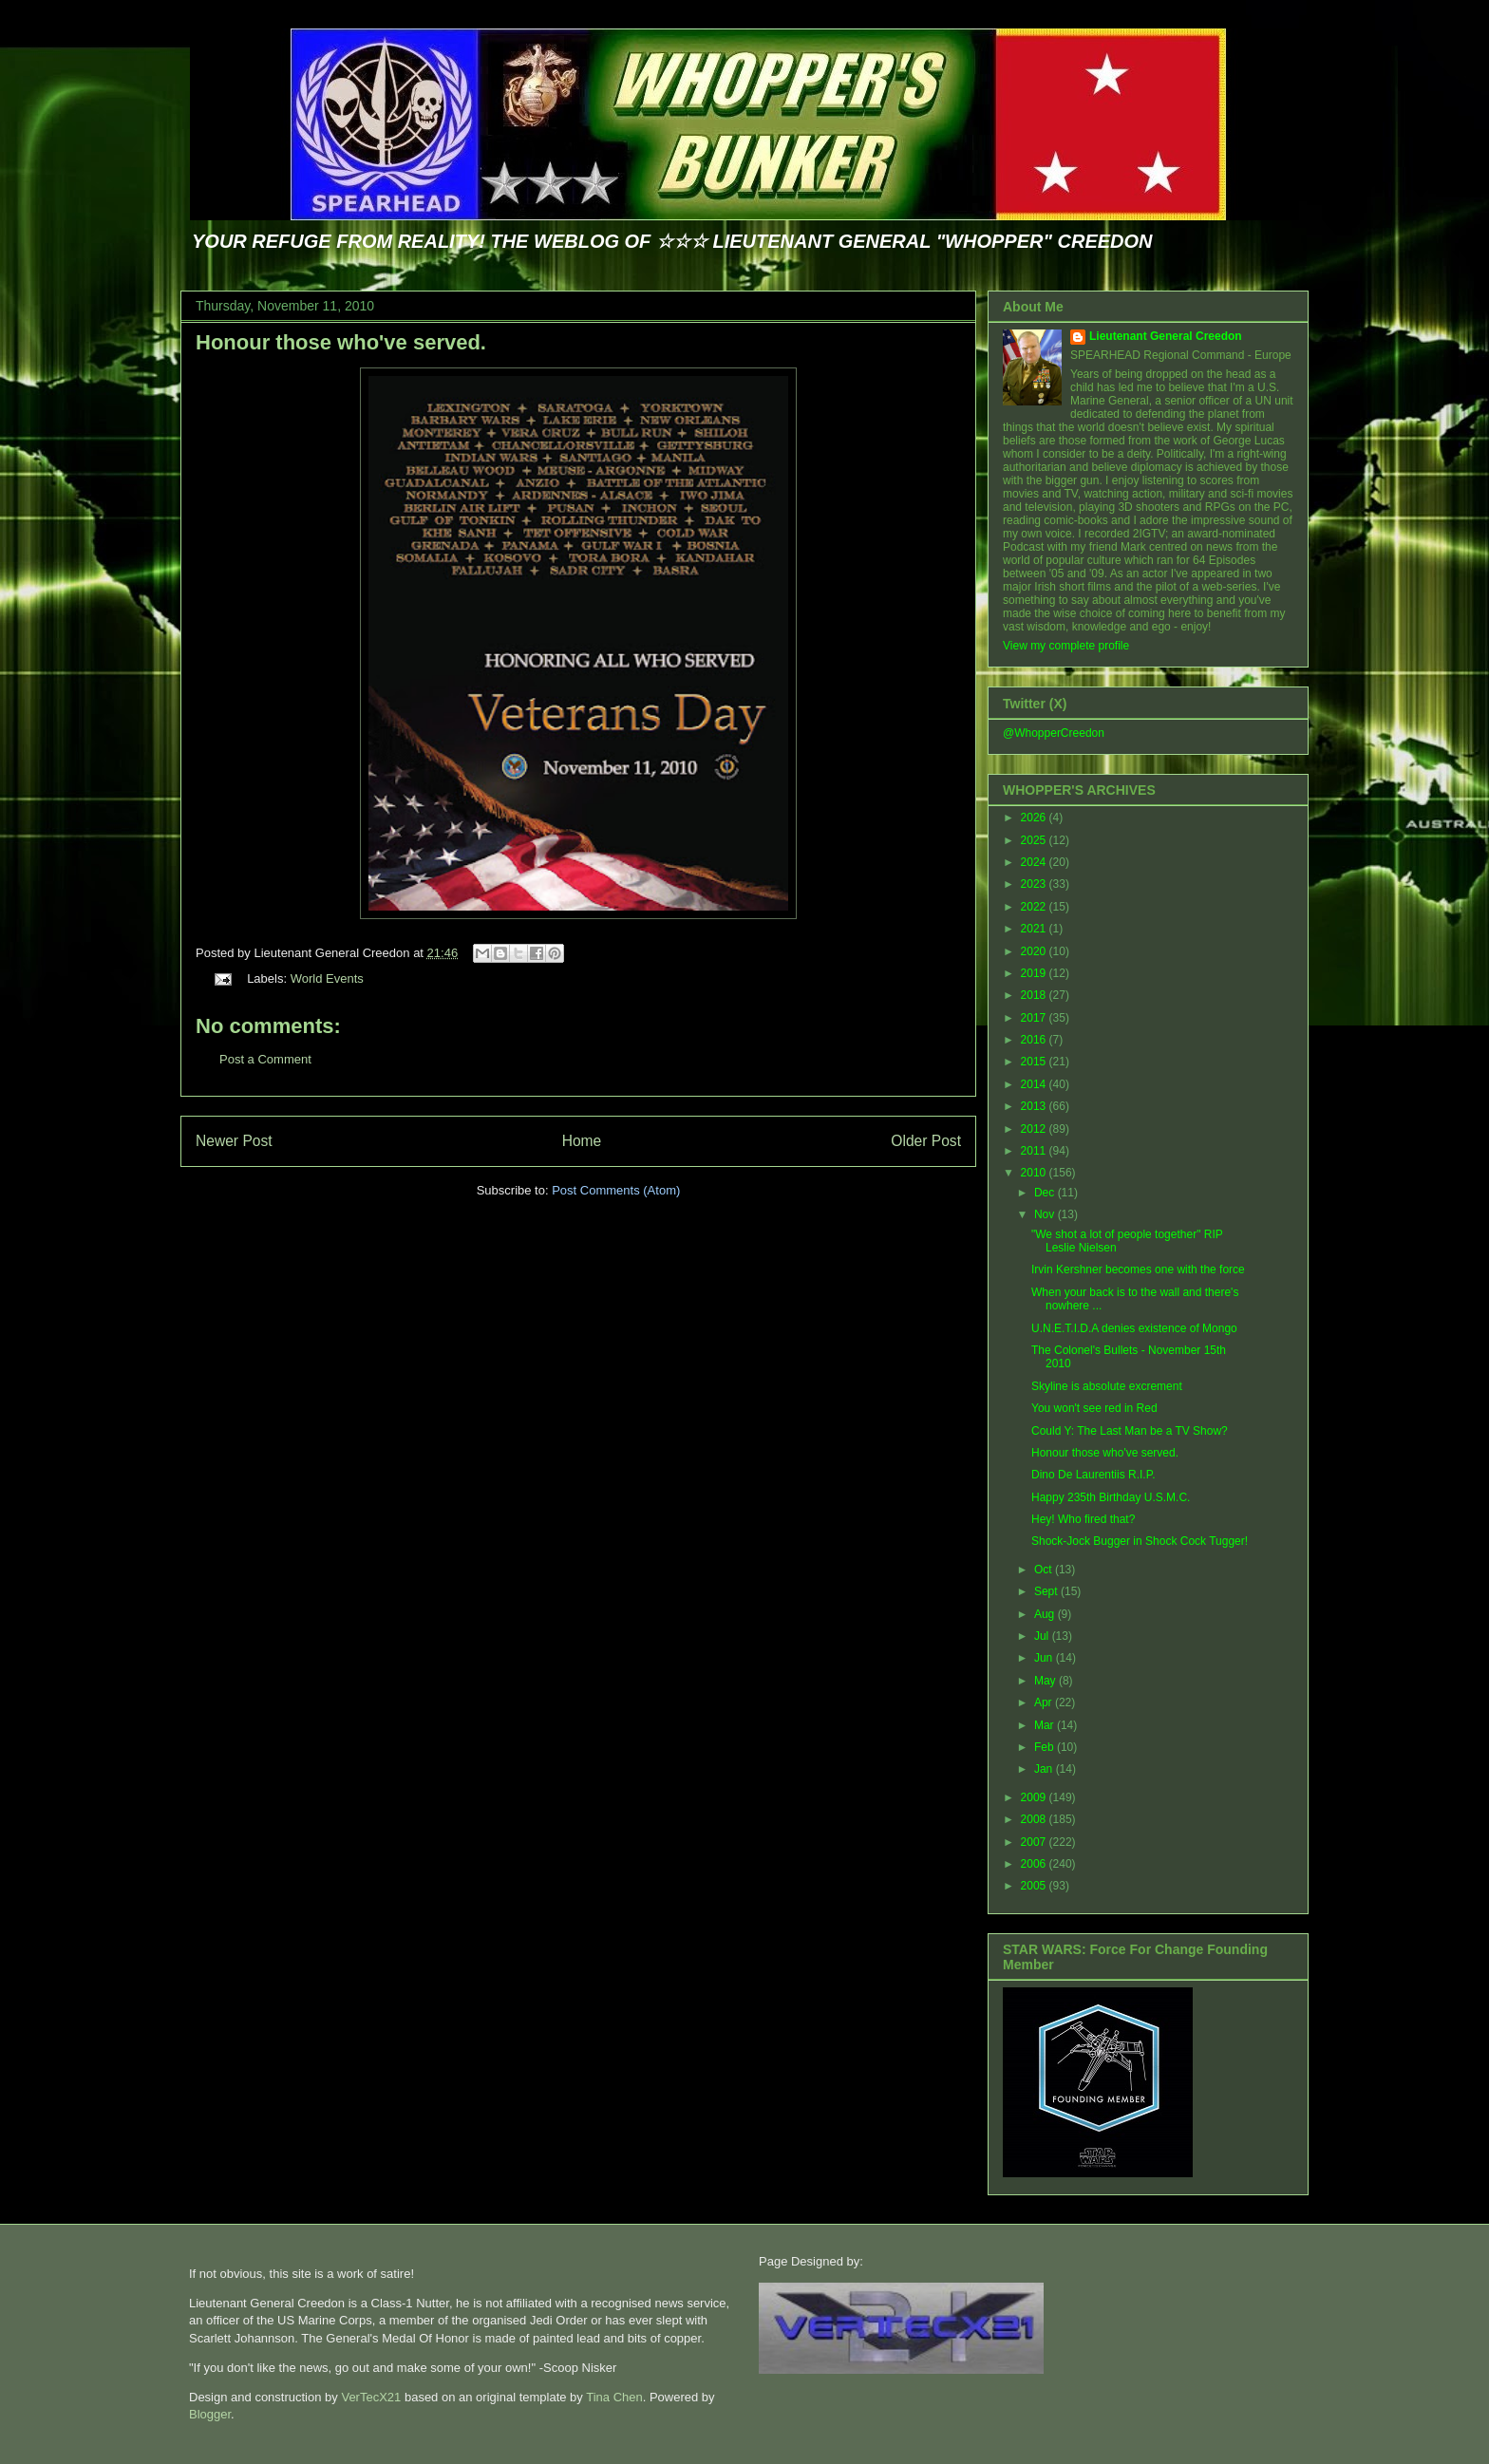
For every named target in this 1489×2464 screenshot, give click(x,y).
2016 (1035, 1039)
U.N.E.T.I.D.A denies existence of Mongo (1134, 1328)
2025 (1035, 840)
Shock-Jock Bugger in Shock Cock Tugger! (1139, 1541)
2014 (1035, 1084)
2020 (1035, 951)
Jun (1045, 1658)
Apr (1044, 1702)
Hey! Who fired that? (1083, 1519)
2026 (1035, 817)
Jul (1043, 1636)
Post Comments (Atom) (616, 1190)
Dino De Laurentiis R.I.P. (1093, 1474)
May (1046, 1680)
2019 (1035, 973)
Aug (1046, 1614)
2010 (1035, 1172)
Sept (1047, 1591)
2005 (1035, 1885)
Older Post (926, 1141)
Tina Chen (614, 2397)
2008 (1035, 1819)
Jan (1045, 1769)
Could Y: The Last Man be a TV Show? (1129, 1431)
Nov (1046, 1214)
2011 (1035, 1150)
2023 (1035, 884)
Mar (1045, 1725)
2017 (1035, 1018)
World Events (327, 978)
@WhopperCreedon (1053, 733)
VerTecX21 (371, 2397)
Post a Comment (265, 1059)
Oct (1044, 1569)
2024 (1035, 862)
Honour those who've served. (341, 342)
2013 (1035, 1106)
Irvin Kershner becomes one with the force (1138, 1269)
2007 (1035, 1842)
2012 (1035, 1129)
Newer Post (234, 1141)
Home (582, 1141)
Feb (1045, 1747)
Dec (1046, 1192)
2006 (1035, 1864)
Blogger (210, 2414)
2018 (1035, 995)
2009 (1035, 1797)
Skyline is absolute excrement (1106, 1386)
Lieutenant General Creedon (1165, 336)
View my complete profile (1066, 645)
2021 (1035, 928)
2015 (1035, 1061)
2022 (1035, 906)
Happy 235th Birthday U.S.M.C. (1110, 1497)
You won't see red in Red (1094, 1408)
